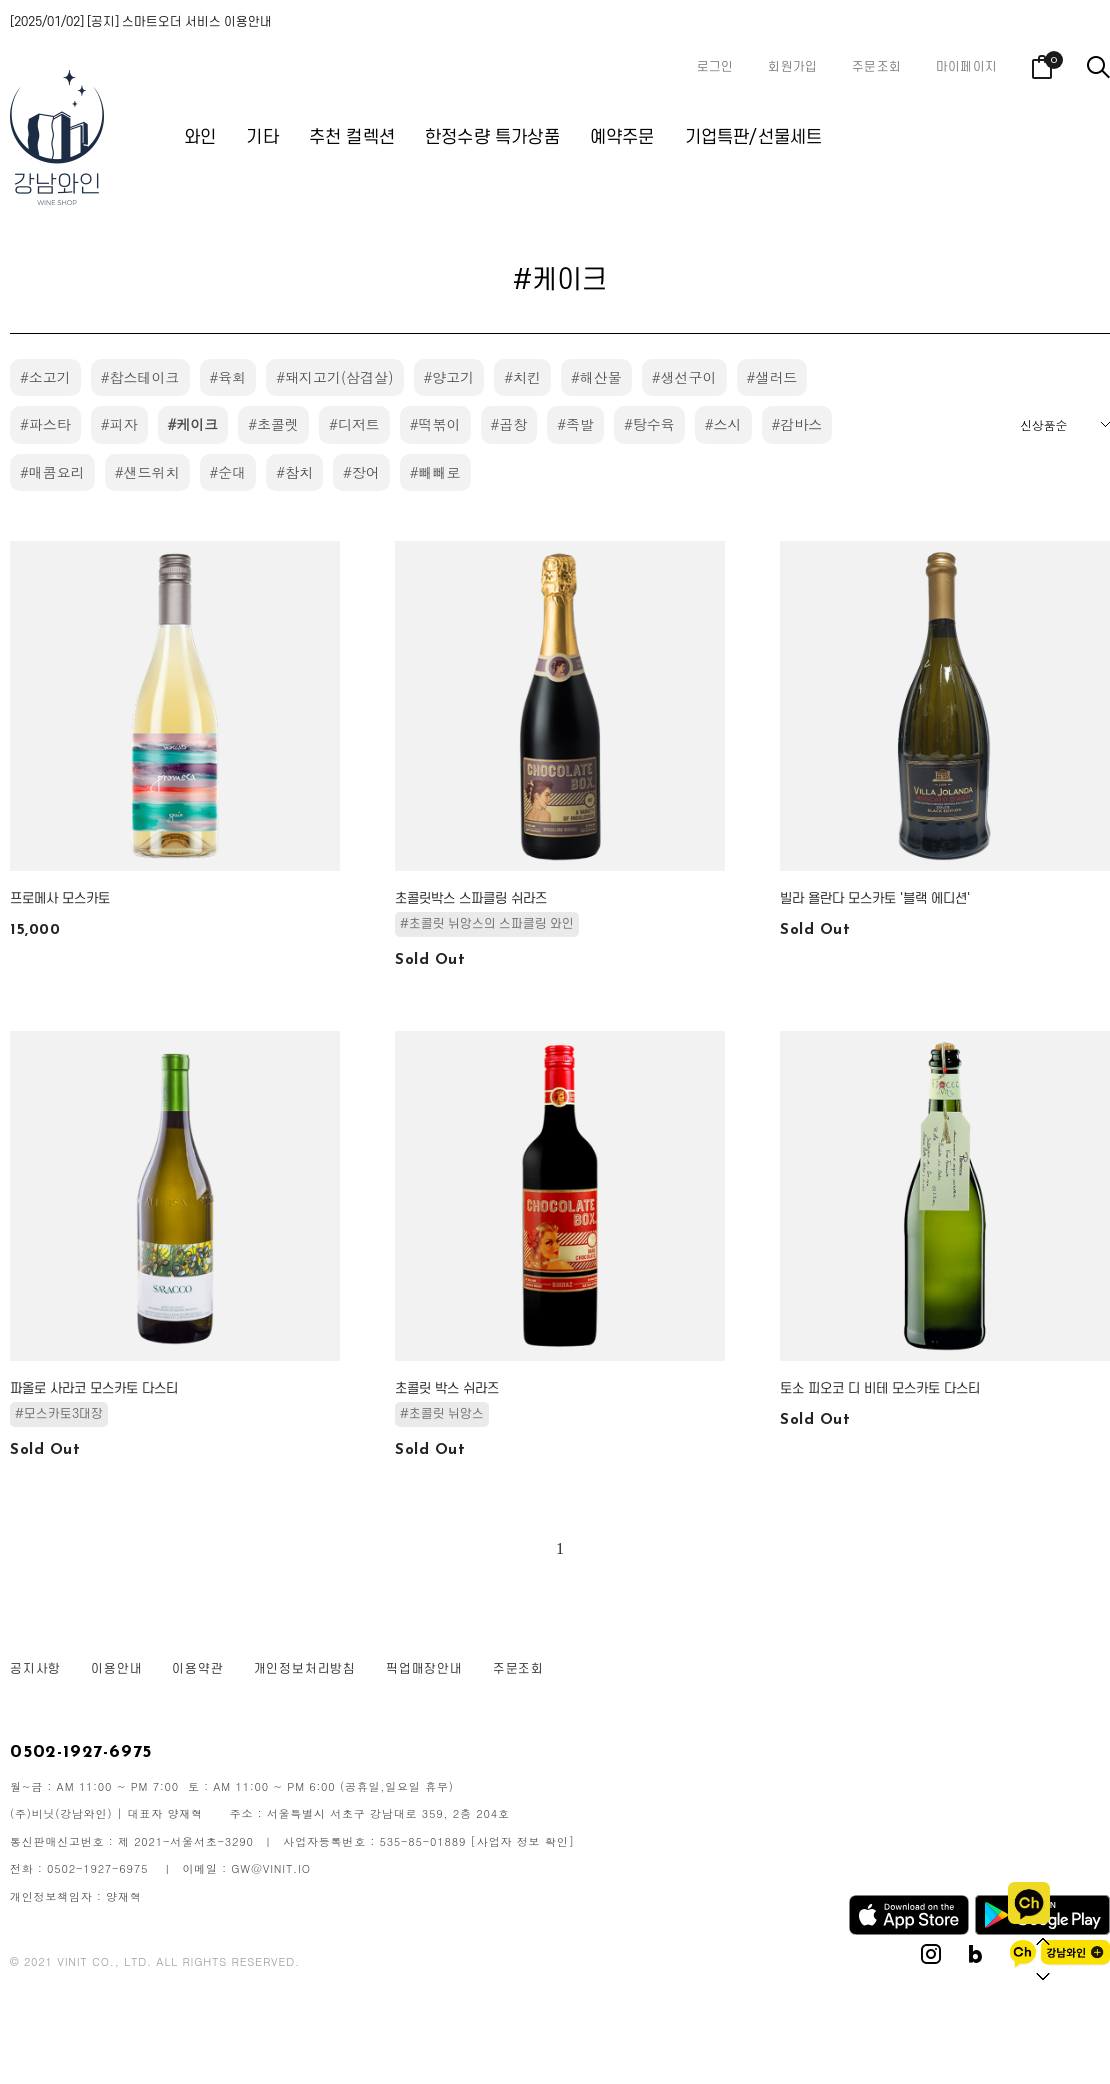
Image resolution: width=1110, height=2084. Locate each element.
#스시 (723, 424)
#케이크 (193, 424)
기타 (262, 137)
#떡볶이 (435, 424)
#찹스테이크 (140, 377)
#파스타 (45, 424)
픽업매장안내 (424, 1669)
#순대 (228, 472)
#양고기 (449, 377)
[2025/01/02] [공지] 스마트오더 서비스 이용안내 (141, 22)
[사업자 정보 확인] (523, 1841)
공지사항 (35, 1669)
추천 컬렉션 (352, 137)
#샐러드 (772, 377)
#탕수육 (649, 424)
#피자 (119, 424)
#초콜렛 (273, 424)
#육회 (228, 377)
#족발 (575, 424)
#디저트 (354, 424)
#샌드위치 (147, 472)
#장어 (361, 472)
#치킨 (522, 377)
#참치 (294, 472)
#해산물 (596, 377)
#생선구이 (684, 377)
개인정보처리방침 (305, 1669)
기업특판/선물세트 (754, 137)
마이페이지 (966, 67)
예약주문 (622, 137)
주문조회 (876, 67)
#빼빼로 (435, 472)
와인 (200, 137)
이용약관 (197, 1669)
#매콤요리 (52, 472)
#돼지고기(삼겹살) (334, 377)
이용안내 (116, 1669)
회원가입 (792, 67)
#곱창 (509, 424)
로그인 (715, 67)
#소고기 (45, 377)
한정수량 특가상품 (492, 137)
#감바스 (797, 424)
